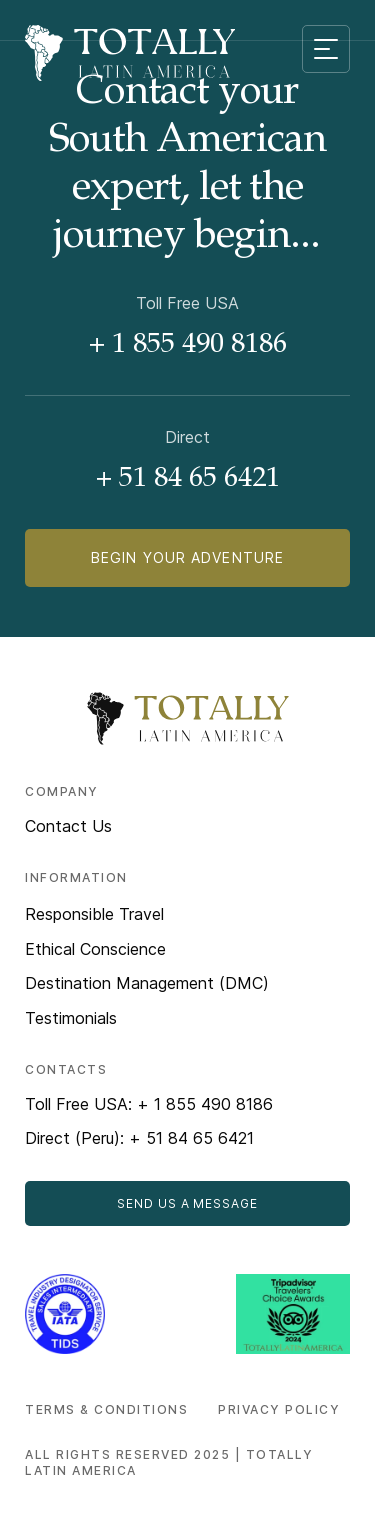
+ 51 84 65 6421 (188, 480)
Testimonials (71, 1018)
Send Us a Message (187, 1203)
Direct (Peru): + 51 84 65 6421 (139, 1138)
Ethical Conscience (95, 949)
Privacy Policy (279, 1409)
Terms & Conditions (106, 1409)
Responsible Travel (94, 914)
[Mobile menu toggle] (326, 49)
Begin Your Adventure (187, 557)
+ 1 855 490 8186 (188, 346)
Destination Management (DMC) (147, 983)
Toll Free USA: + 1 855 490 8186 (149, 1104)
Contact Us (68, 826)
